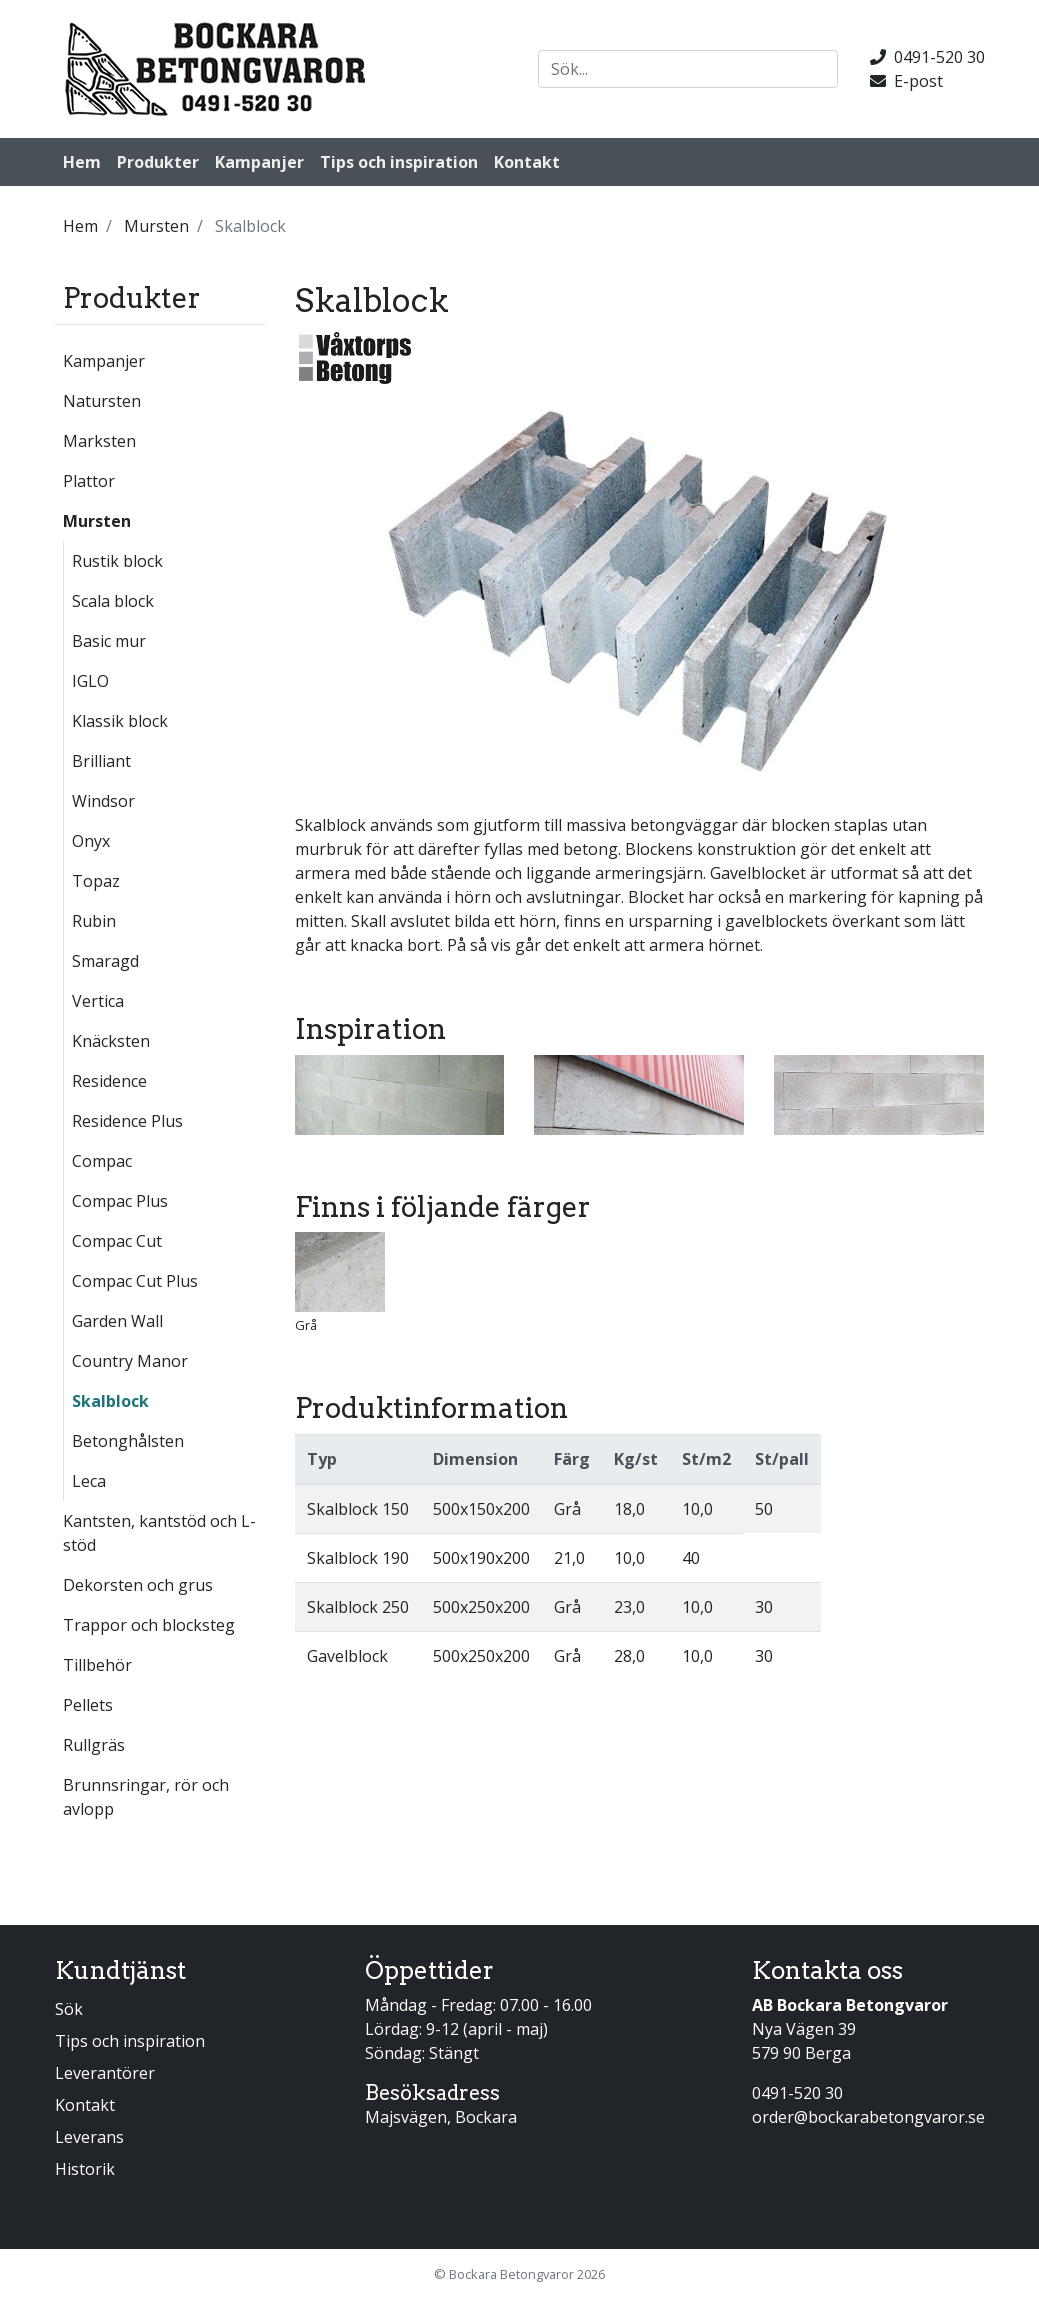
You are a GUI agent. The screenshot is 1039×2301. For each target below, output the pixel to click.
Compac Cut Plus (135, 1281)
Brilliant (101, 761)
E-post (906, 81)
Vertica (98, 1001)
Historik (85, 2169)
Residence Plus (127, 1121)
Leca (89, 1481)
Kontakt (527, 162)
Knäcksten (111, 1041)
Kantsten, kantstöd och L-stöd (159, 1533)
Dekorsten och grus (138, 1585)
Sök (69, 2009)
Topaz (96, 881)
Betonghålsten (128, 1441)
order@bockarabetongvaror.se (868, 2117)
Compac (102, 1161)
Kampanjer (259, 162)
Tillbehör (97, 1665)
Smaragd (105, 961)
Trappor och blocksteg (149, 1625)
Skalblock (110, 1401)
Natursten (102, 401)
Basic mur (109, 641)
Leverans (89, 2137)
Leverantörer (105, 2073)
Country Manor (130, 1361)
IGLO (90, 681)
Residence (109, 1081)
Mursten (97, 521)
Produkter (158, 162)
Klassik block (120, 721)
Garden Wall (117, 1321)
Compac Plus (120, 1201)
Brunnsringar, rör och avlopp (146, 1797)
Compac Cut (117, 1241)
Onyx (91, 841)
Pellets (88, 1705)
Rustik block (117, 561)
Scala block (113, 601)
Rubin (94, 921)
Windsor (103, 801)
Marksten (99, 441)
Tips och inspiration (399, 162)
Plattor (89, 481)
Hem (82, 162)
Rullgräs (94, 1745)
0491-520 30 (927, 57)
